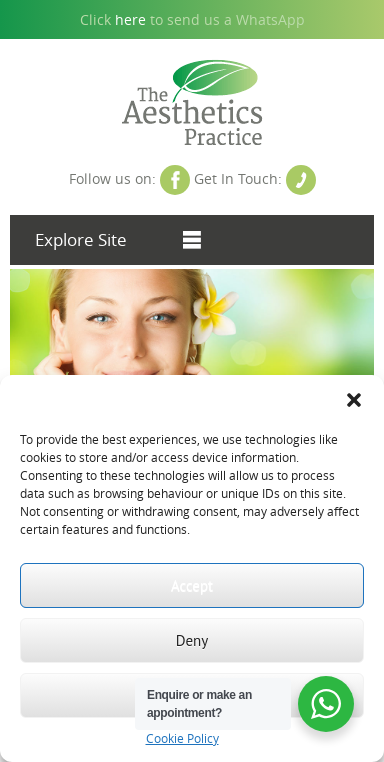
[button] (354, 400)
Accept (192, 585)
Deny (192, 640)
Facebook (175, 180)
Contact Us (301, 180)
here (130, 19)
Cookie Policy (182, 738)
